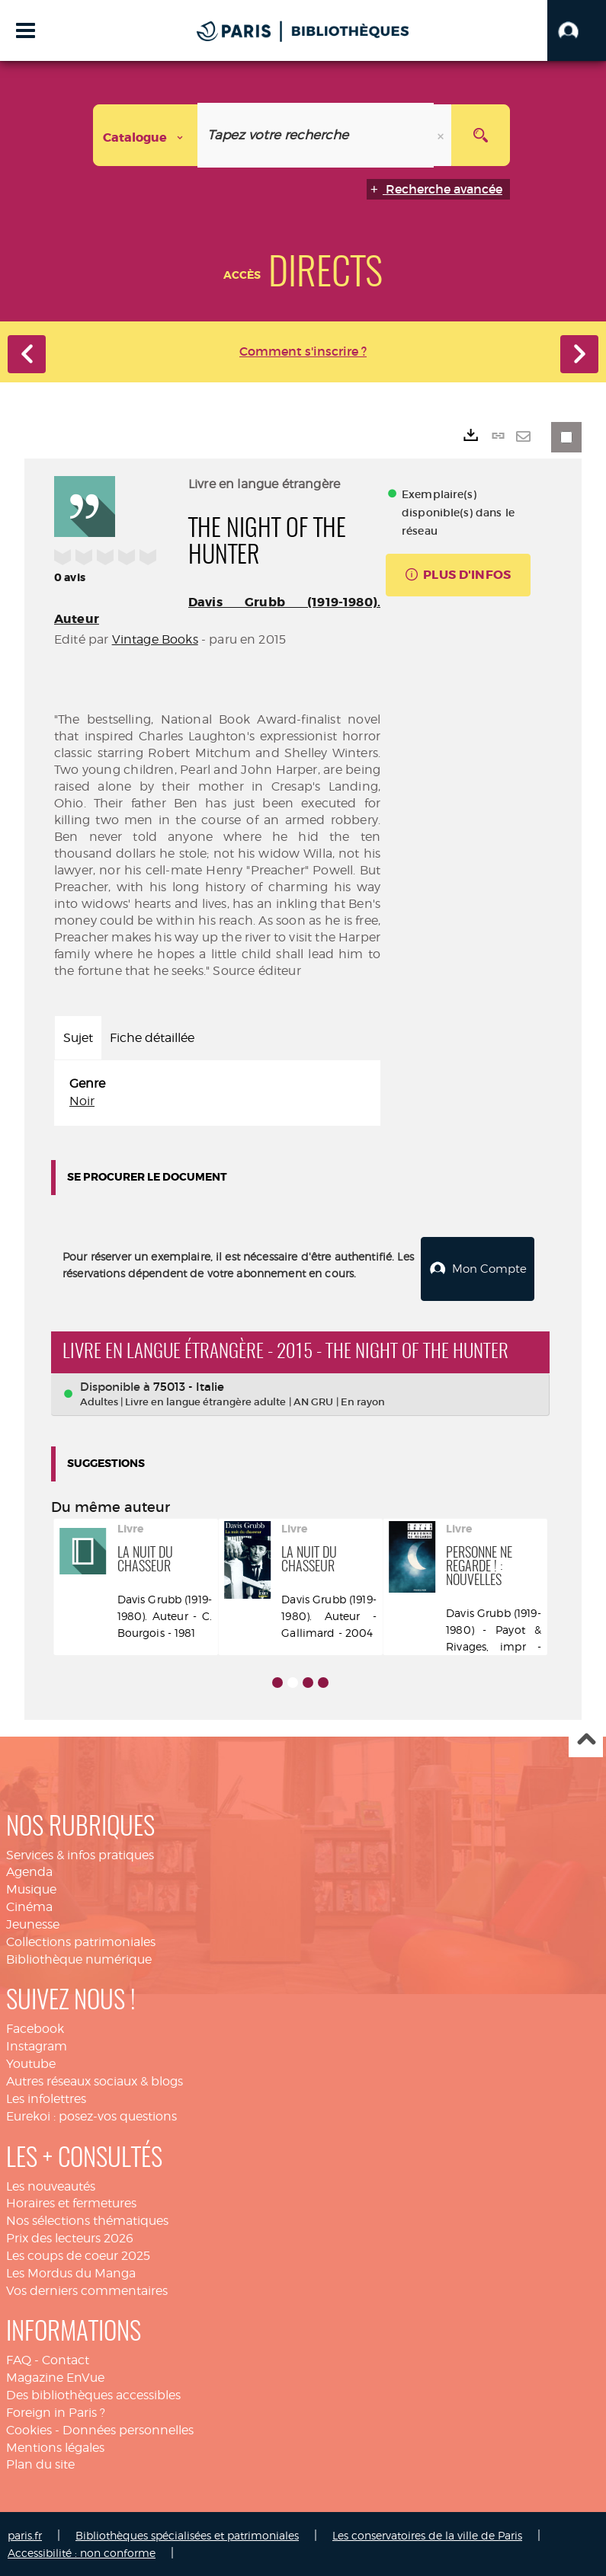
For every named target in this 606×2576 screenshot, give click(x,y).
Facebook (35, 2027)
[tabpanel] (217, 1093)
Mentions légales (55, 2446)
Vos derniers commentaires (87, 2289)
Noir (82, 1101)
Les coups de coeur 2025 (78, 2254)
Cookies (29, 2428)
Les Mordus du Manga (71, 2271)
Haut (586, 1739)
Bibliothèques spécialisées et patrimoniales (187, 2533)
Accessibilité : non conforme (82, 2551)
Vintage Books (155, 639)
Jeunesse (32, 1923)
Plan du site (40, 2463)
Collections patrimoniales (81, 1940)
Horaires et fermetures (71, 2201)
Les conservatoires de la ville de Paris (427, 2533)
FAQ (18, 2358)
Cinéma (29, 1905)
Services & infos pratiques (80, 1853)
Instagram (36, 2044)
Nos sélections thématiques (87, 2219)
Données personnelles (128, 2428)
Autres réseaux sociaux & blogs (94, 2080)
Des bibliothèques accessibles (93, 2393)
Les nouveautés (50, 2184)
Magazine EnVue (55, 2376)
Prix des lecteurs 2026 (69, 2236)
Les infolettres (46, 2097)
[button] (576, 30)
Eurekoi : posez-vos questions (91, 2115)
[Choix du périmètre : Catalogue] (145, 135)
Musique (31, 1888)
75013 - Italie (188, 1385)
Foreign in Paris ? (55, 2411)
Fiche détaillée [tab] (152, 1038)
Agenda (29, 1870)
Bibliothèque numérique (79, 1958)
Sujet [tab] (78, 1038)
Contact (65, 2358)
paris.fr (25, 2533)
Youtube (31, 2062)
